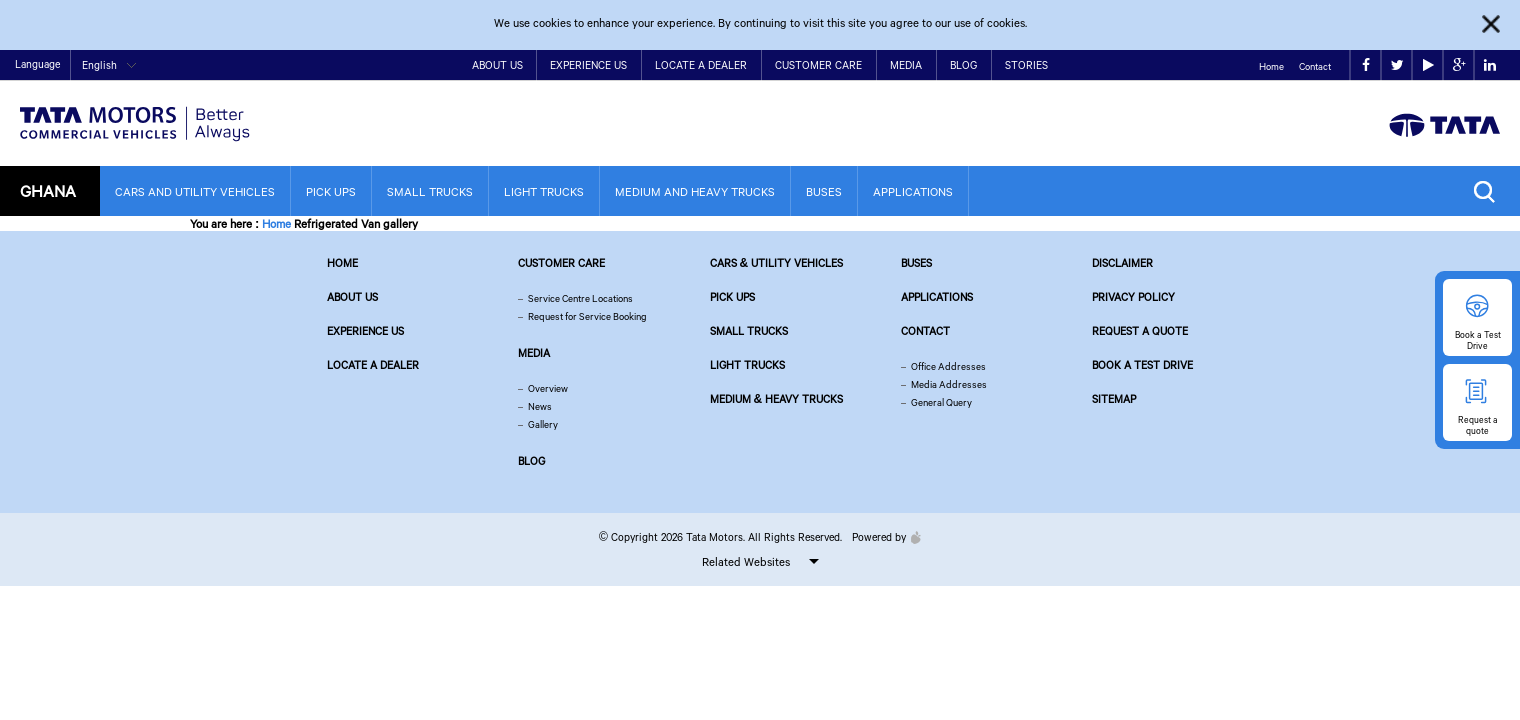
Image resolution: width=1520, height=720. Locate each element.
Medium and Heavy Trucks (695, 191)
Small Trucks (430, 191)
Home (1271, 66)
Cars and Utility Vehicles (195, 191)
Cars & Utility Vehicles (777, 263)
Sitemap (1114, 399)
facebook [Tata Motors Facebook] (1366, 65)
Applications (913, 191)
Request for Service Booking (587, 316)
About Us (497, 65)
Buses (824, 191)
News (540, 406)
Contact (1315, 66)
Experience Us (588, 65)
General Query (941, 402)
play (1428, 65)
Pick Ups (331, 191)
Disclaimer (1122, 263)
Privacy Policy (1133, 297)
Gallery (543, 424)
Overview (548, 388)
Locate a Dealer (701, 65)
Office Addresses (948, 366)
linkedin (1490, 65)
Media (906, 65)
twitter (1397, 65)
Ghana (48, 190)
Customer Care (818, 65)
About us (352, 297)
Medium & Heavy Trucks (777, 399)
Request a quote (1140, 331)
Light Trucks (544, 191)
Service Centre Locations (580, 298)
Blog (963, 65)
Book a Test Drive (1142, 365)
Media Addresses (949, 384)
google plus (1459, 65)
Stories (1026, 65)
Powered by (881, 537)
